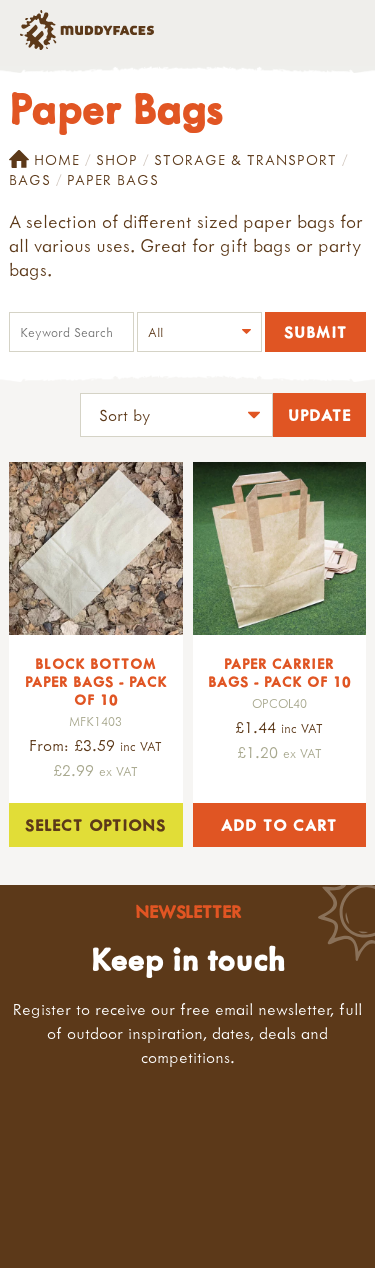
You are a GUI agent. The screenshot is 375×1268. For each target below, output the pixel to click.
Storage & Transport (245, 159)
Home (44, 160)
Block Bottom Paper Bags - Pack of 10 (96, 681)
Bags (30, 179)
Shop (117, 159)
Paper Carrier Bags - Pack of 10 (279, 672)
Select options (95, 825)
